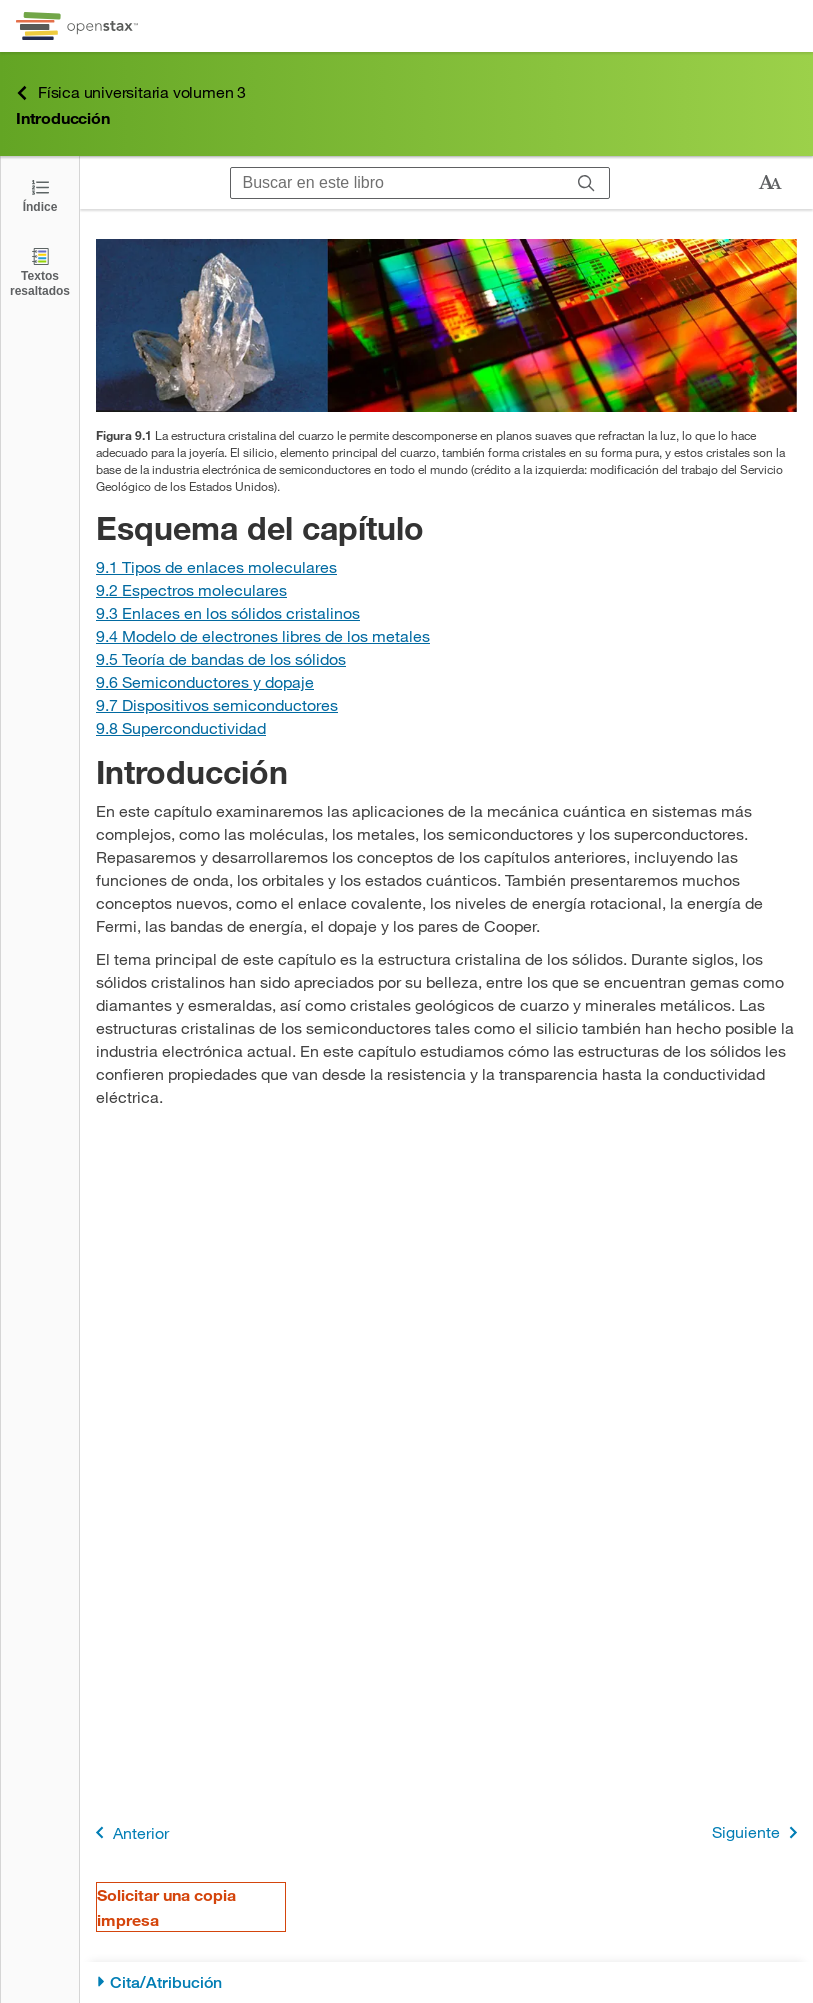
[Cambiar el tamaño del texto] (770, 183)
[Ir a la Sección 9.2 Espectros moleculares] (191, 589)
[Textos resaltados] (40, 271)
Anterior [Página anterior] (128, 1832)
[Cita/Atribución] (446, 1982)
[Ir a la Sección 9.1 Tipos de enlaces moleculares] (216, 566)
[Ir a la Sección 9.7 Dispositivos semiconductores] (217, 704)
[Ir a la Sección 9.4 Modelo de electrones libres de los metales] (263, 635)
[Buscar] (586, 183)
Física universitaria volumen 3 (131, 92)
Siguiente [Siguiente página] (758, 1832)
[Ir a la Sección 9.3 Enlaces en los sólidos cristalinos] (228, 612)
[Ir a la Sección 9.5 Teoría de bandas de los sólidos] (221, 658)
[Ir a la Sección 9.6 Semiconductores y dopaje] (205, 681)
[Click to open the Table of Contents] (40, 194)
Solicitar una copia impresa (166, 1907)
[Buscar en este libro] (397, 183)
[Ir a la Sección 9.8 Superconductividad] (181, 727)
